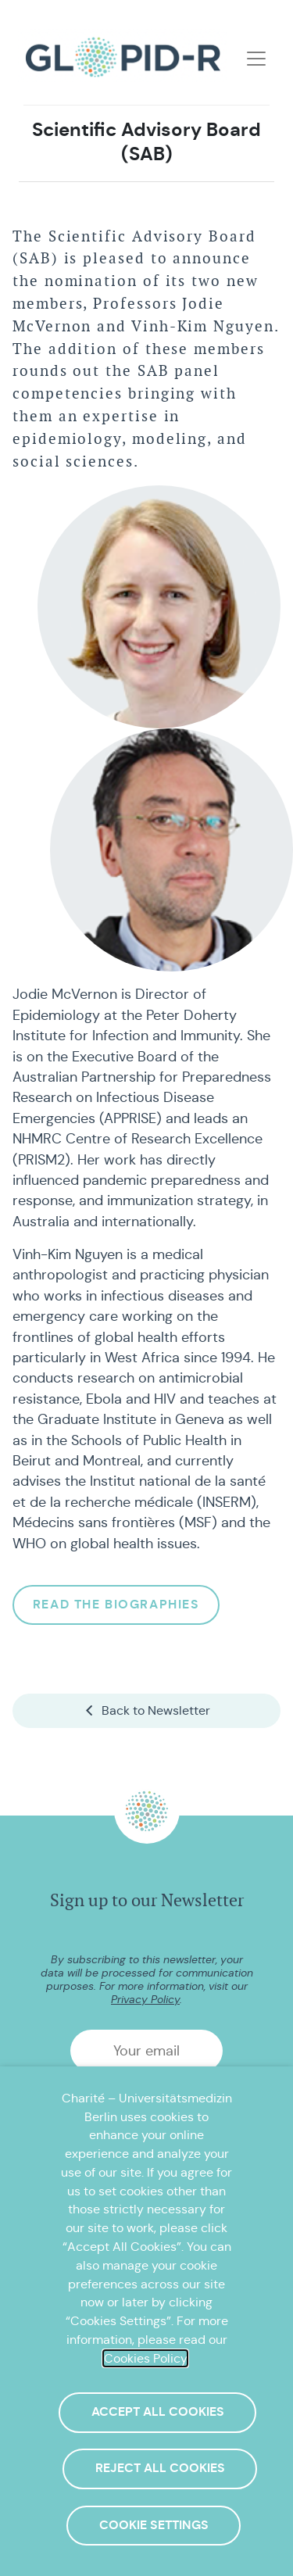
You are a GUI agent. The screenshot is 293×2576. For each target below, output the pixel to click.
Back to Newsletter (146, 1710)
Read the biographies (116, 1604)
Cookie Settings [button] (154, 2525)
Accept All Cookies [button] (157, 2412)
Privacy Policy (145, 1999)
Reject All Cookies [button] (160, 2468)
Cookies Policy (145, 2358)
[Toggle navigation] (256, 58)
